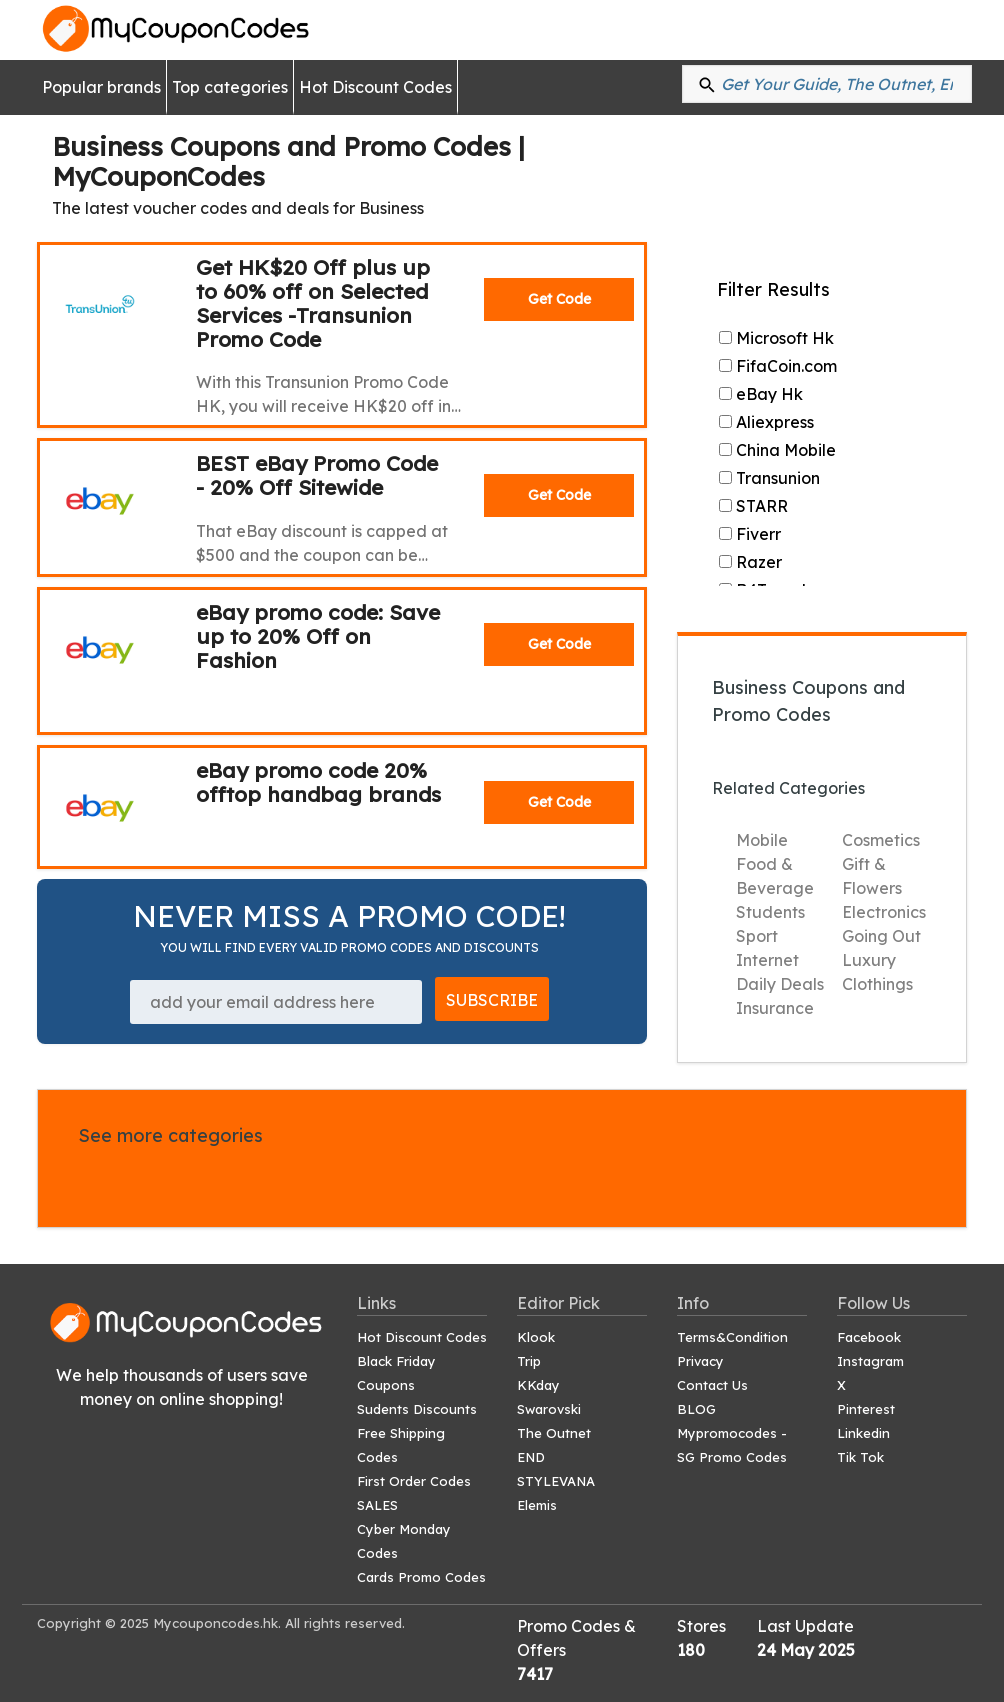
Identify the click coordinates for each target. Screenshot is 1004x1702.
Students (770, 912)
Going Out (881, 936)
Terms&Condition (732, 1337)
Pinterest (866, 1409)
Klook (536, 1337)
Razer (750, 562)
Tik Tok (860, 1457)
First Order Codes (414, 1481)
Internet (767, 960)
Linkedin (863, 1433)
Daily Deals (780, 984)
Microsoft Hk (776, 338)
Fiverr (750, 534)
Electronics (884, 912)
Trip (529, 1361)
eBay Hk (761, 394)
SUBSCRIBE (492, 1000)
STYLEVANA (556, 1481)
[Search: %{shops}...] (827, 84)
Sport (757, 936)
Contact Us (712, 1385)
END (531, 1457)
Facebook (869, 1337)
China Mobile (777, 450)
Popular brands (101, 87)
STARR (753, 506)
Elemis (537, 1505)
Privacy (700, 1361)
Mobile (762, 840)
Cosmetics (881, 840)
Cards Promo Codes (421, 1577)
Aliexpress (766, 422)
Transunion (769, 478)
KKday (538, 1385)
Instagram (870, 1361)
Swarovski (549, 1409)
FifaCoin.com (778, 366)
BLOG (696, 1409)
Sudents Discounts (417, 1409)
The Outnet (554, 1433)
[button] (707, 83)
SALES (377, 1505)
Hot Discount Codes (375, 87)
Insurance (775, 1008)
